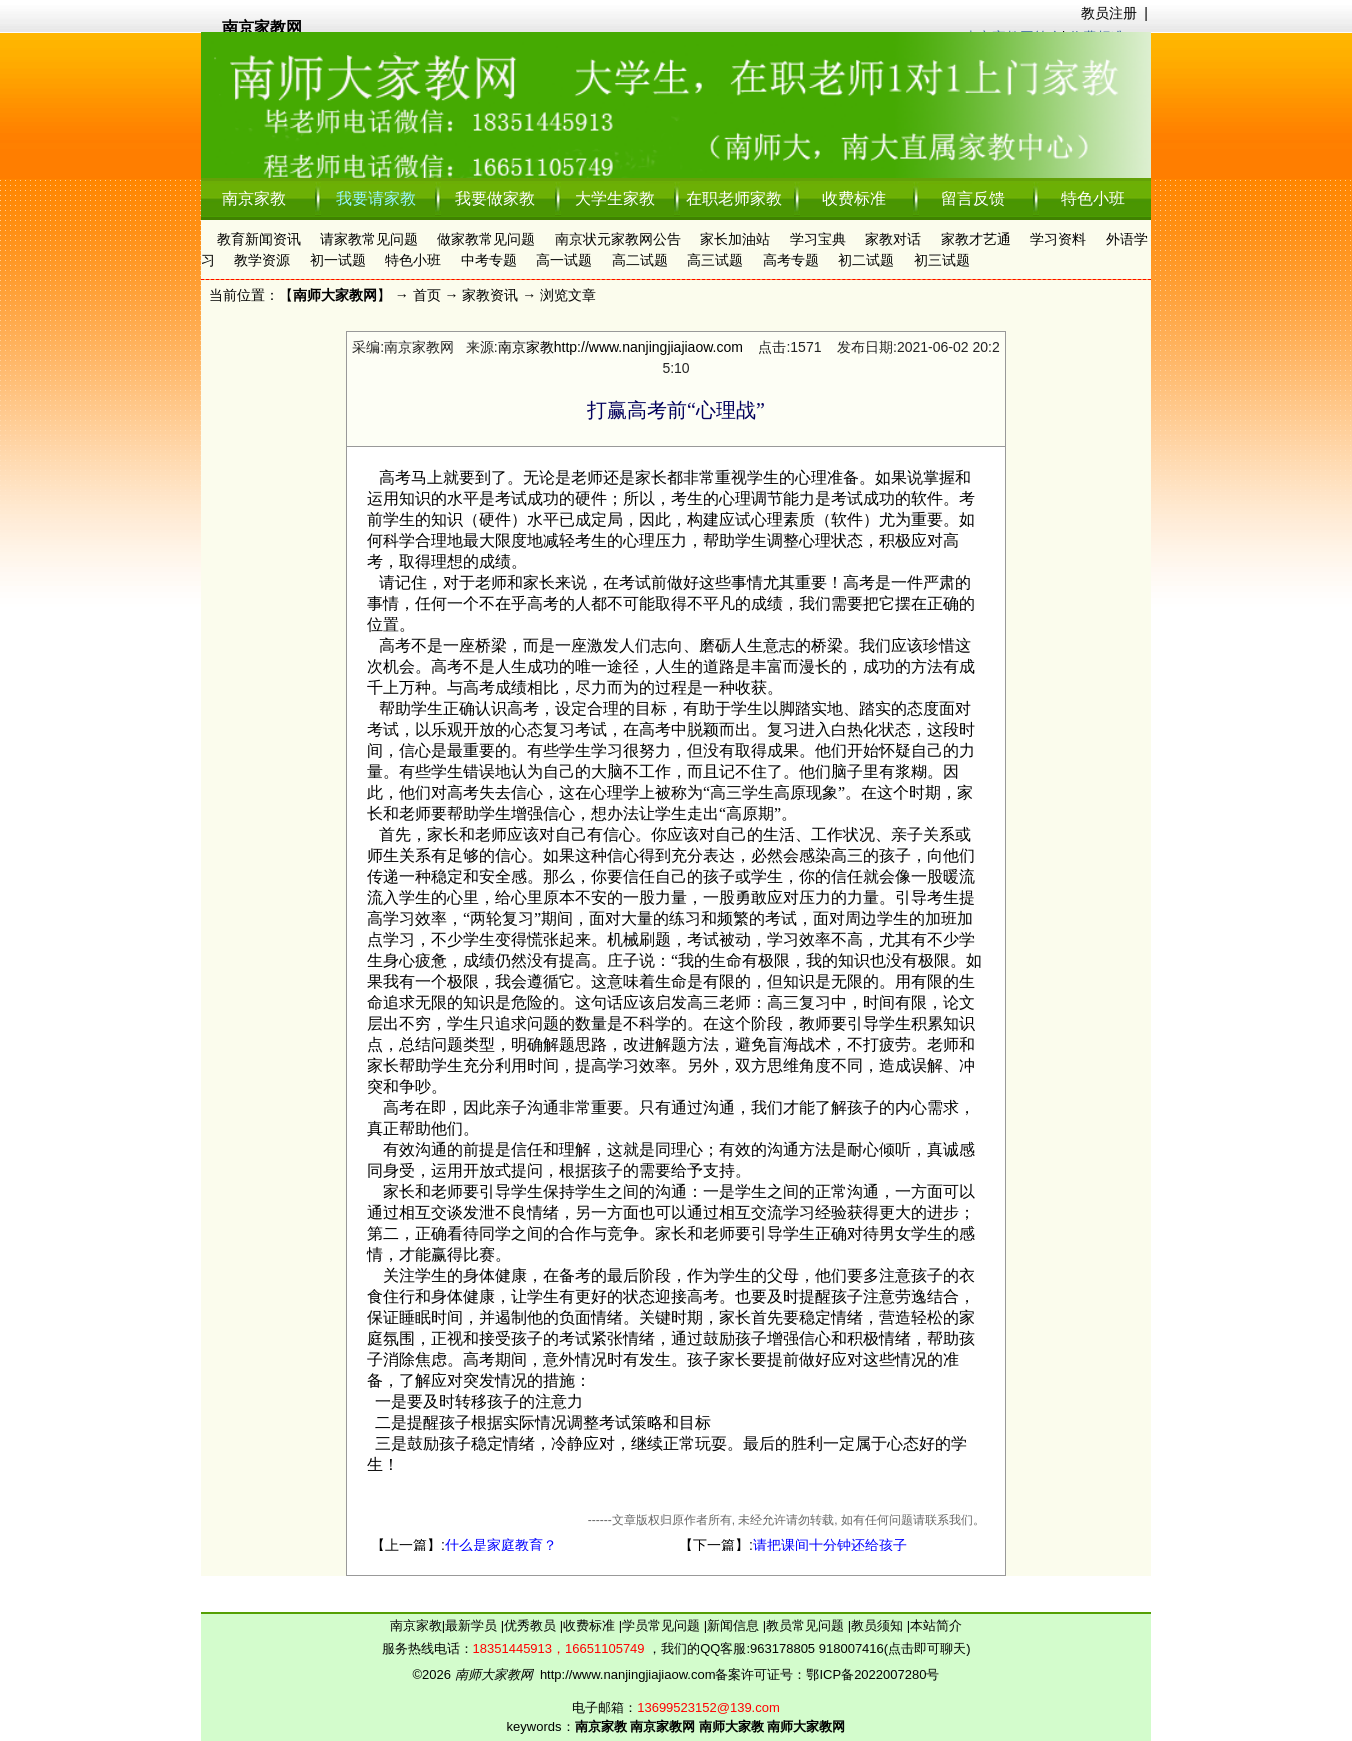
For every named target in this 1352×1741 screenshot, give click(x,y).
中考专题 (489, 260)
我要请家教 (376, 198)
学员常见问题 (663, 1625)
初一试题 (338, 260)
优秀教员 (532, 1625)
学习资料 (1058, 239)
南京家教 (254, 198)
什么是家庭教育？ (501, 1545)
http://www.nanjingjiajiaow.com (648, 347)
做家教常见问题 (486, 239)
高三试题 (715, 260)
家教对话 (893, 239)
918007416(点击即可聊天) (895, 1648)
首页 (427, 295)
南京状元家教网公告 (618, 239)
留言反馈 (973, 198)
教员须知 (879, 1625)
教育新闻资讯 (259, 239)
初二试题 (866, 260)
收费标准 (854, 198)
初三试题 (942, 260)
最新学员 (473, 1625)
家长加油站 (735, 239)
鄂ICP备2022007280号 (872, 1674)
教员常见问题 (807, 1625)
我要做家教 (495, 198)
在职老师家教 (734, 198)
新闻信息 (735, 1625)
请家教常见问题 (369, 239)
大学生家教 (615, 198)
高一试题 (564, 260)
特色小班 (1093, 198)
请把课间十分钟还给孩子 (830, 1545)
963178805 (782, 1648)
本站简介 (936, 1625)
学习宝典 (818, 239)
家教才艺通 (976, 239)
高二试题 (640, 260)
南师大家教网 (335, 295)
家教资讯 (490, 295)
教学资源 (262, 260)
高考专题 (791, 260)
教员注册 (1109, 13)
